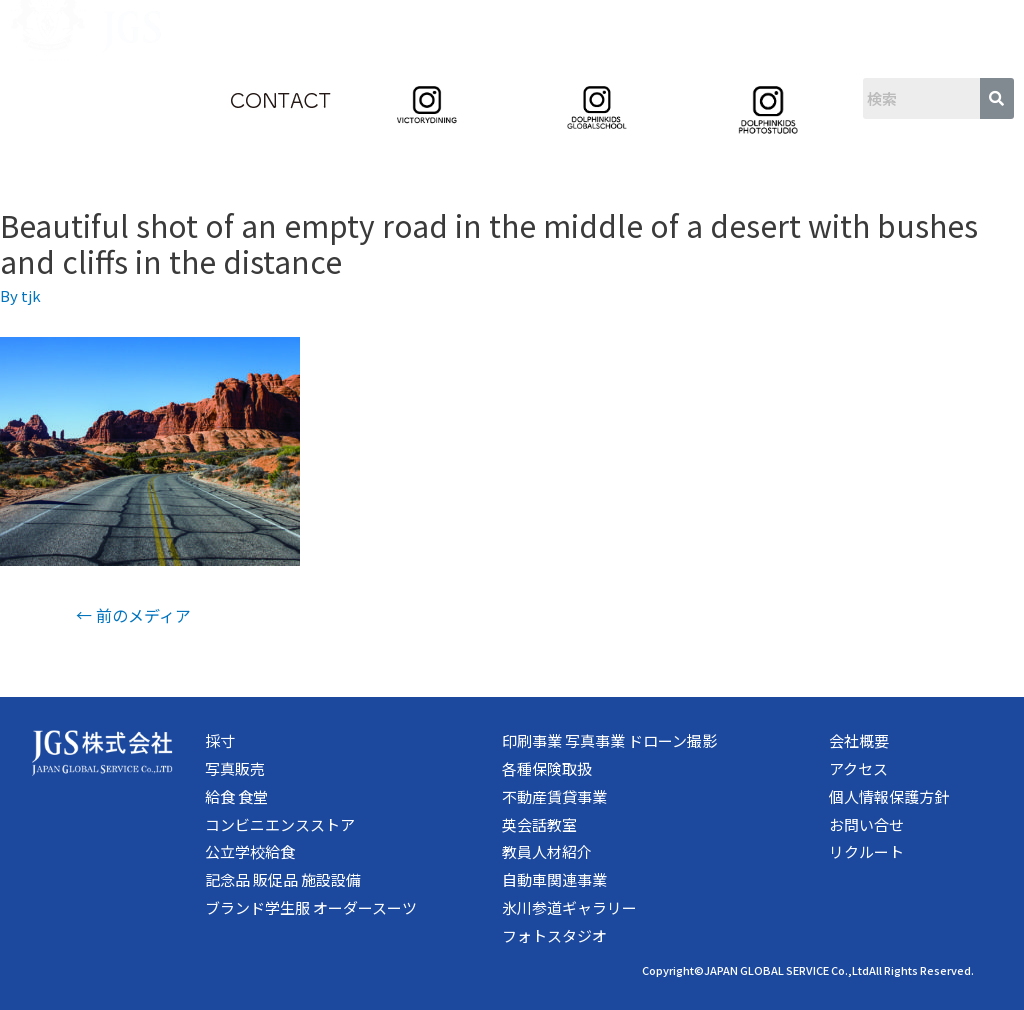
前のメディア (133, 615)
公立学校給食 (250, 851)
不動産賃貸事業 (554, 796)
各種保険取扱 (547, 768)
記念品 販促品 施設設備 (283, 879)
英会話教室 (539, 824)
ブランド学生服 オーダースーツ (311, 907)
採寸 (220, 740)
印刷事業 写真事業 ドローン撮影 (609, 740)
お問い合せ (866, 824)
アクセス (858, 768)
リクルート (866, 851)
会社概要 (859, 740)
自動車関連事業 (554, 879)
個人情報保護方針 (889, 796)
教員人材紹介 (547, 851)
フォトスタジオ (554, 935)
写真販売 (235, 768)
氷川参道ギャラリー (569, 907)
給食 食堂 (236, 796)
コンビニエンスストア (280, 824)
